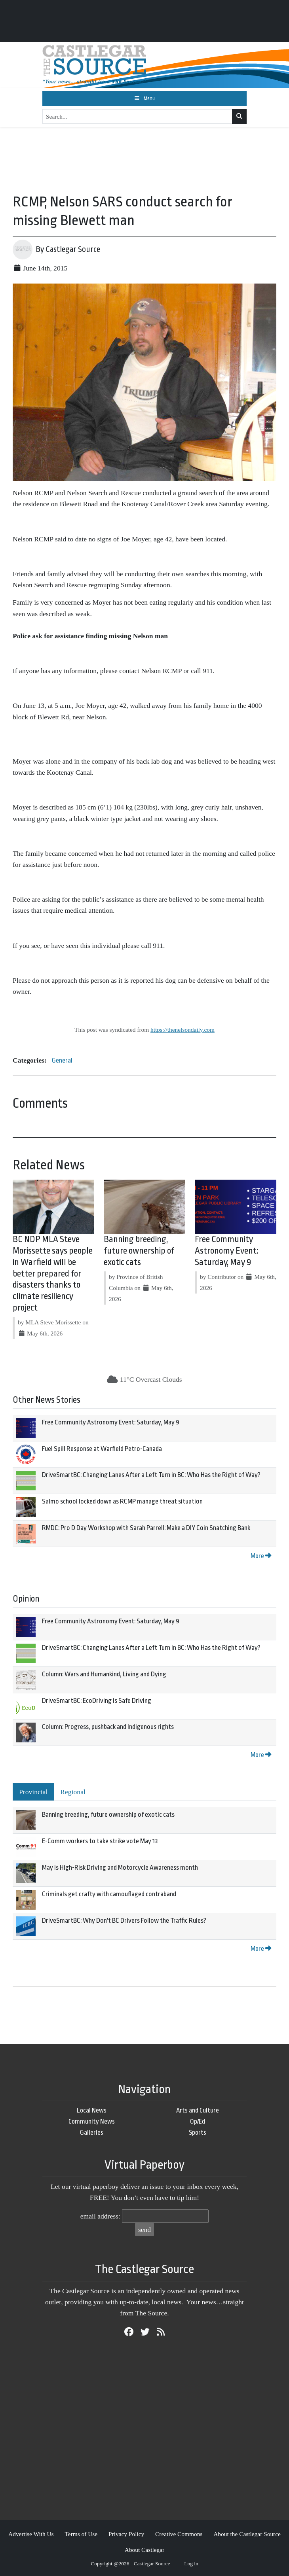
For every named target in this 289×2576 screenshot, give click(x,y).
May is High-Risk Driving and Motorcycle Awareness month (120, 1867)
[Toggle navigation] (144, 98)
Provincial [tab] (33, 1792)
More (261, 1556)
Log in (191, 2564)
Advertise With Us (31, 2534)
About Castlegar (144, 2549)
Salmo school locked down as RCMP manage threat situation (122, 1501)
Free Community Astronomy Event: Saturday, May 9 (227, 1250)
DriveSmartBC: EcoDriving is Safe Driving (96, 1700)
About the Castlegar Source (247, 2534)
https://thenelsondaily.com (182, 1029)
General (62, 1060)
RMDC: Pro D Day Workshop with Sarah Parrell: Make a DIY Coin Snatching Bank (146, 1528)
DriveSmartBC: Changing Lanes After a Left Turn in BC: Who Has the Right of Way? (151, 1475)
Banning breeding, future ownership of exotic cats (139, 1250)
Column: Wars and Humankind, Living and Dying (104, 1674)
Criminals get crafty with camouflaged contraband (109, 1894)
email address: (100, 2216)
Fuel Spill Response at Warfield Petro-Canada (102, 1449)
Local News (91, 2110)
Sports (197, 2132)
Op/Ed (197, 2121)
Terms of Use (81, 2534)
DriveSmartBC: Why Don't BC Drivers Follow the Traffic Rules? (124, 1920)
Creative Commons (178, 2534)
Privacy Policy (126, 2534)
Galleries (91, 2132)
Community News (91, 2121)
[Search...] (137, 116)
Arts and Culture (197, 2110)
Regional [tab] (73, 1792)
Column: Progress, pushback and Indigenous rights (108, 1727)
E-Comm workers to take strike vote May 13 (100, 1841)
